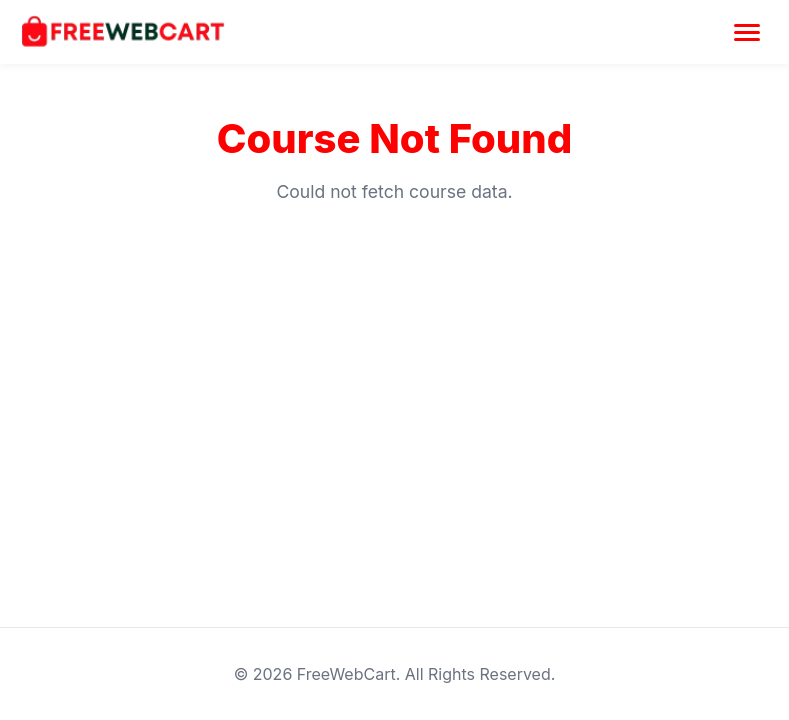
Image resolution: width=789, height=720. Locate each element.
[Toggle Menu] (747, 32)
